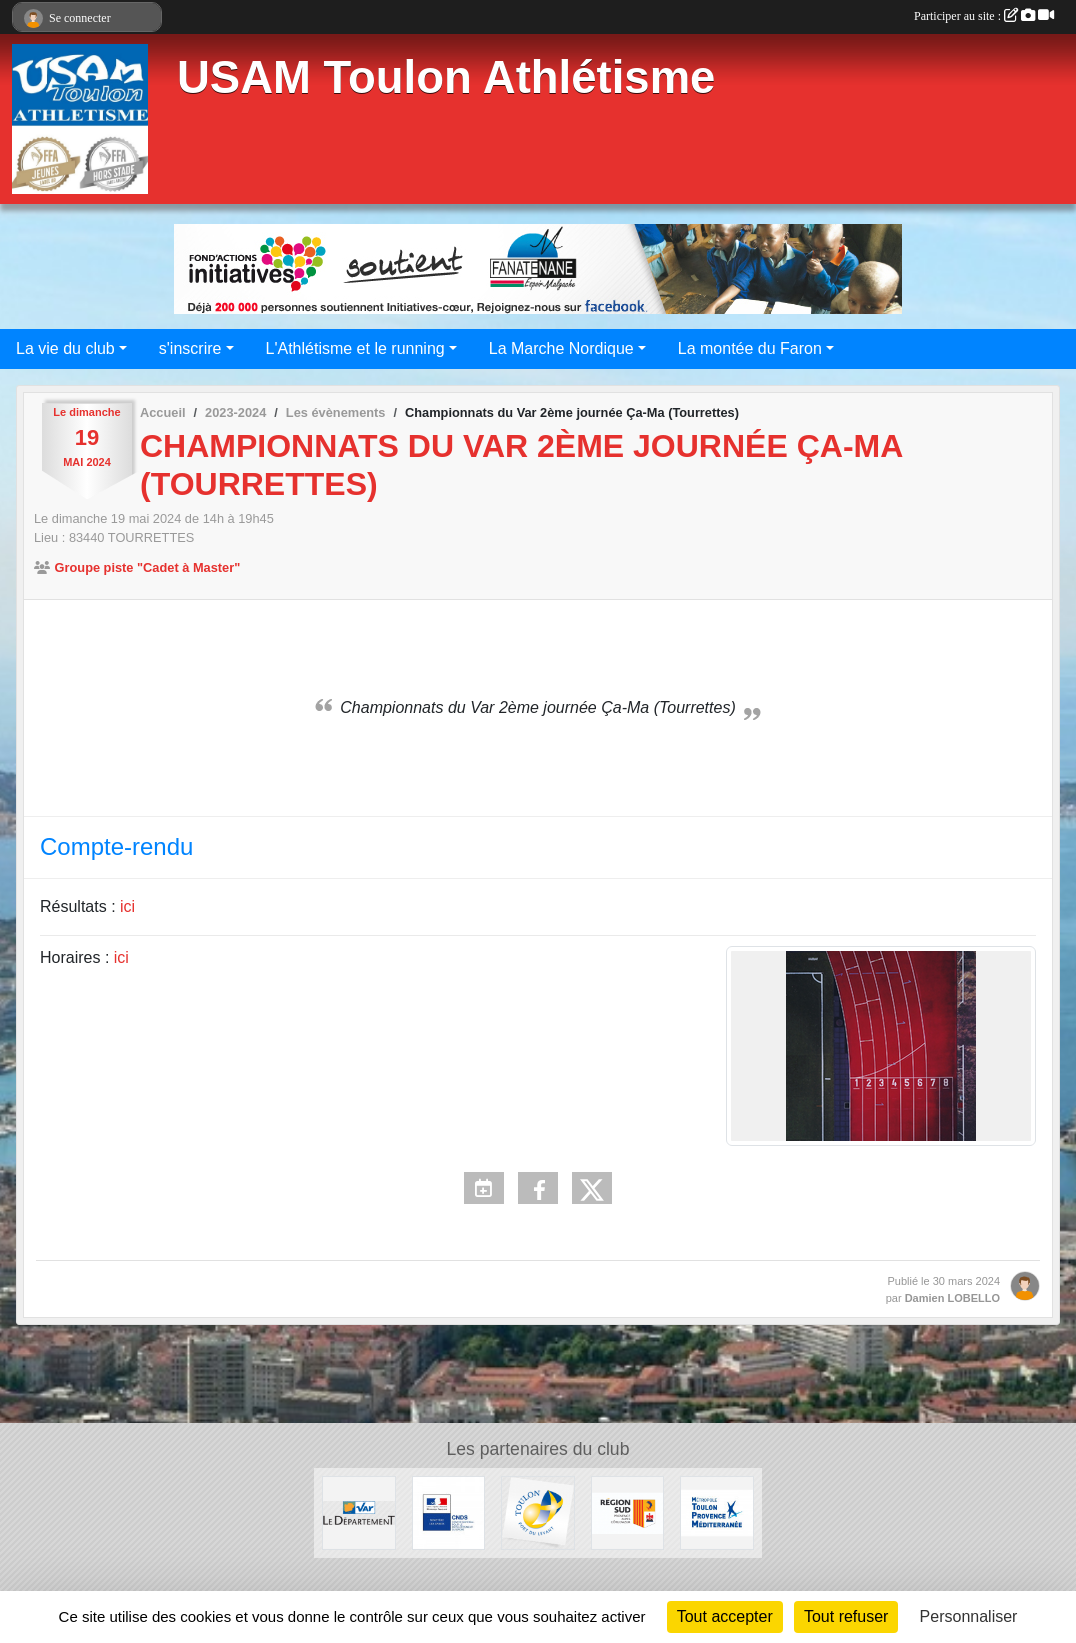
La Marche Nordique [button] (561, 348)
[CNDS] (449, 1511)
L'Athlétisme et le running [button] (355, 348)
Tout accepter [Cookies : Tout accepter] (725, 1616)
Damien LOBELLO (952, 1298)
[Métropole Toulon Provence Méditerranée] (717, 1511)
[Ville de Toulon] (538, 1511)
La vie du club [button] (65, 348)
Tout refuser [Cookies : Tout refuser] (846, 1616)
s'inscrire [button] (190, 348)
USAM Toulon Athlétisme (446, 77)
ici (127, 906)
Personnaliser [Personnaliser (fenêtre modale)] (969, 1616)
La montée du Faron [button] (750, 348)
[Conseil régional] (628, 1511)
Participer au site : (984, 16)
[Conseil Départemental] (359, 1511)
